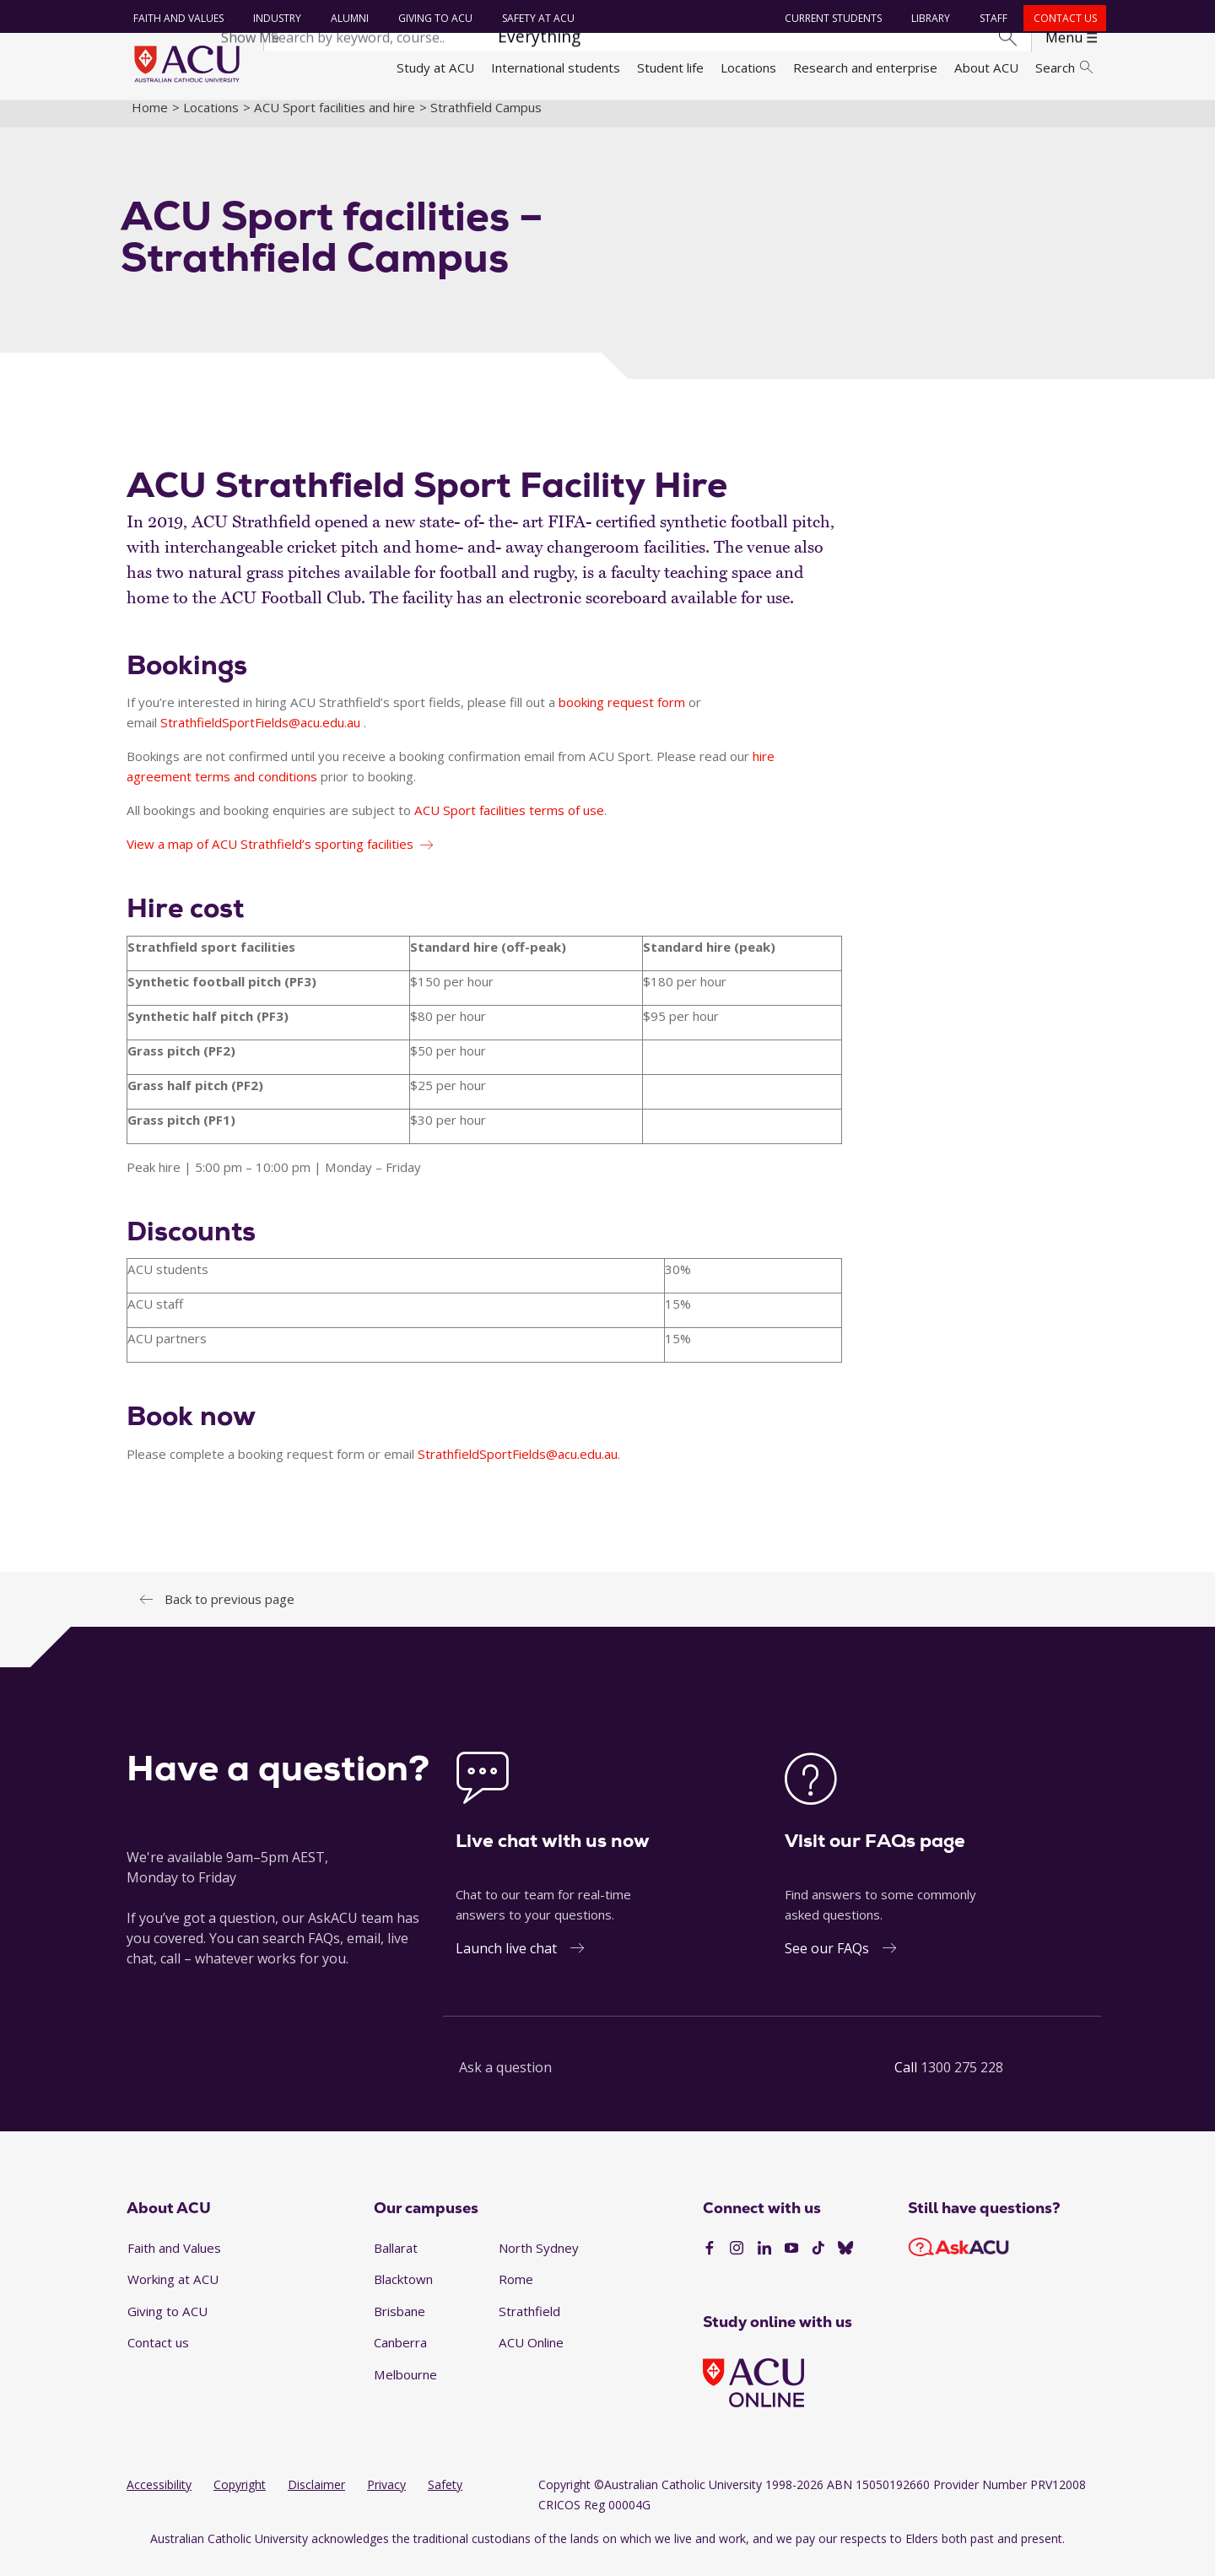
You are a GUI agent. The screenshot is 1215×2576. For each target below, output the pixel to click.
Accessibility (159, 2498)
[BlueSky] (845, 2263)
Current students (830, 18)
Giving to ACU (432, 18)
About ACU (986, 67)
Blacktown (403, 2293)
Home (150, 120)
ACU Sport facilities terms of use (509, 824)
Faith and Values (175, 18)
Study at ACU (435, 67)
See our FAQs (827, 1962)
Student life (670, 67)
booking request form (622, 716)
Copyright (239, 2498)
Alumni (346, 18)
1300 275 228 (962, 2081)
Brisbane (399, 2324)
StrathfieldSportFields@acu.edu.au (262, 736)
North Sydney (539, 2261)
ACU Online (531, 2356)
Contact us (1062, 18)
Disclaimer (316, 2498)
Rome (516, 2293)
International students (555, 67)
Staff (991, 18)
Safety (445, 2498)
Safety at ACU (535, 18)
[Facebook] (709, 2263)
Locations (748, 67)
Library (928, 18)
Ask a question (505, 2081)
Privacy (386, 2498)
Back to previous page (229, 1612)
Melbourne (405, 2388)
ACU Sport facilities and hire (334, 120)
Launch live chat (506, 1962)
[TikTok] (818, 2263)
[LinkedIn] (764, 2263)
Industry (274, 18)
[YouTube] (791, 2263)
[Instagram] (736, 2263)
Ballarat (396, 2261)
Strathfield (529, 2324)
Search (1064, 67)
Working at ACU (173, 2293)
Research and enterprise (865, 67)
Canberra (400, 2356)
